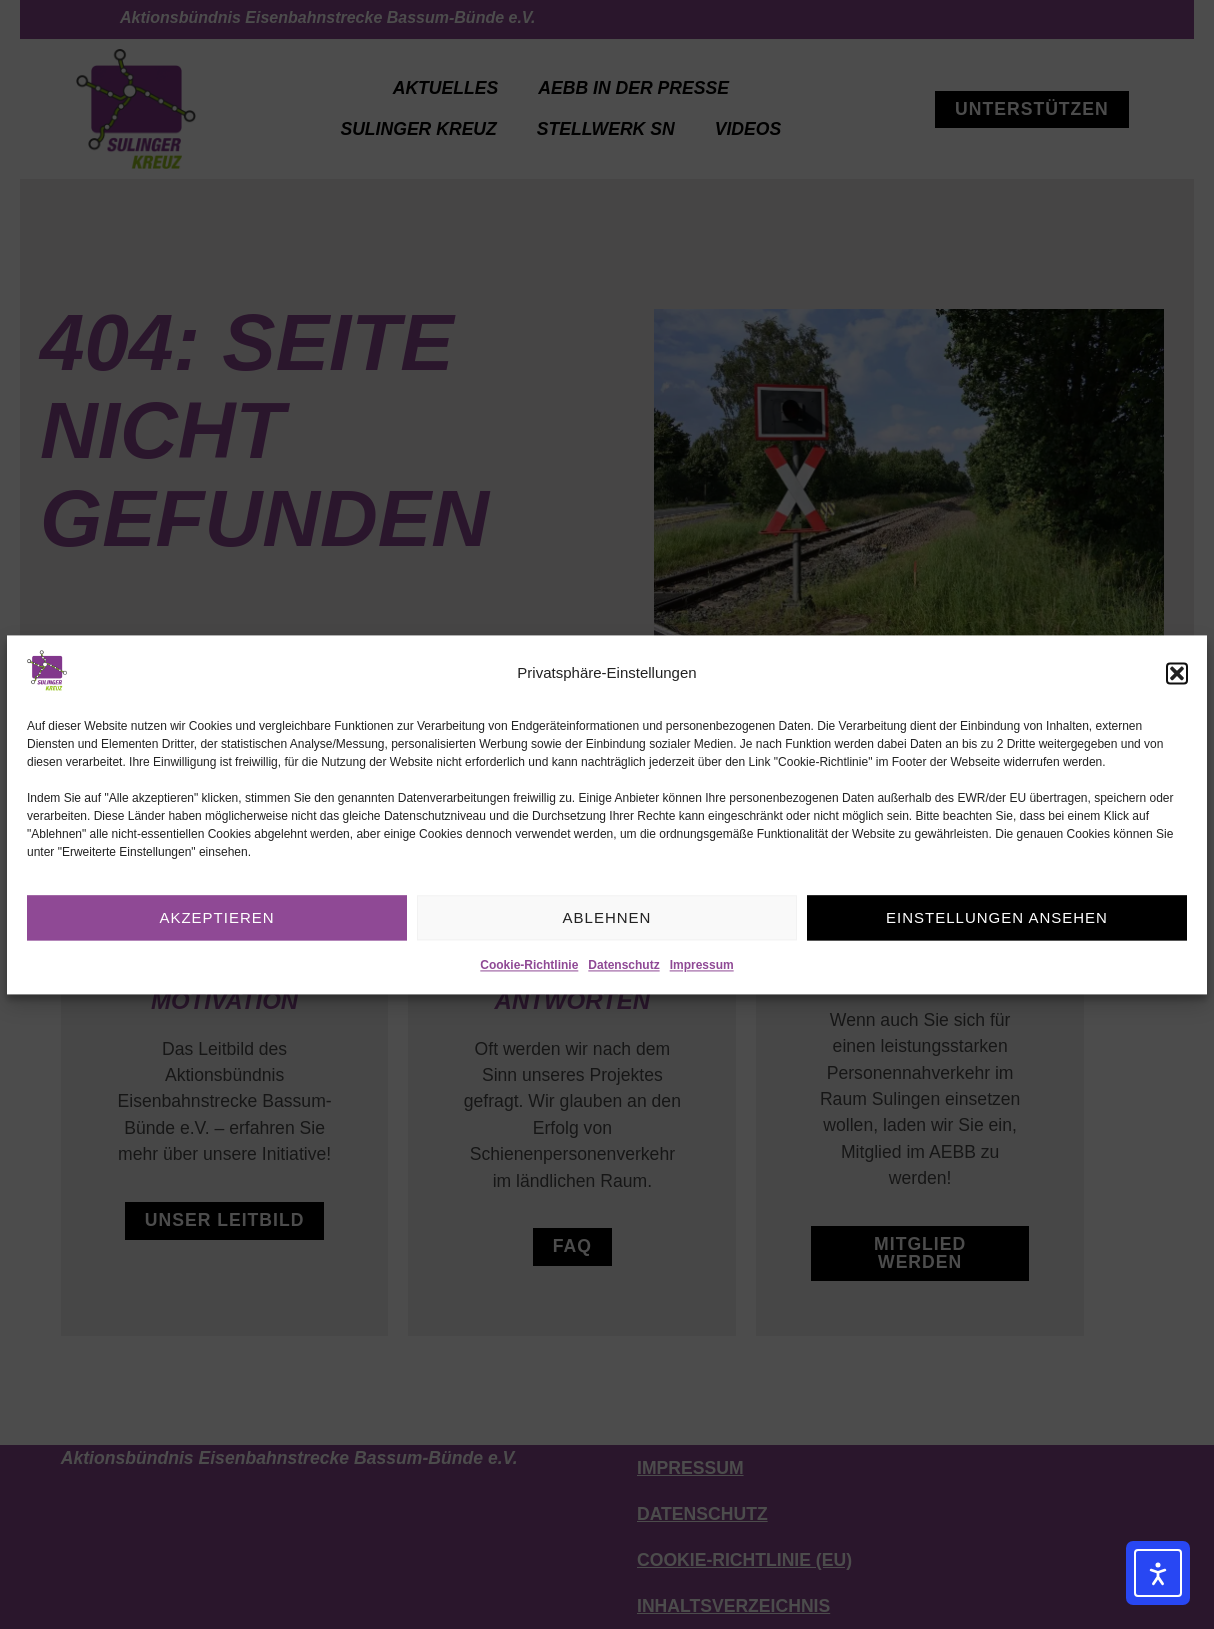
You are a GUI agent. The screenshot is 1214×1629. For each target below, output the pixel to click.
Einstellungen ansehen (997, 917)
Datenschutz (623, 966)
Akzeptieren (216, 917)
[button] (1177, 674)
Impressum (702, 966)
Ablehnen (607, 917)
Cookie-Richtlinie (529, 966)
